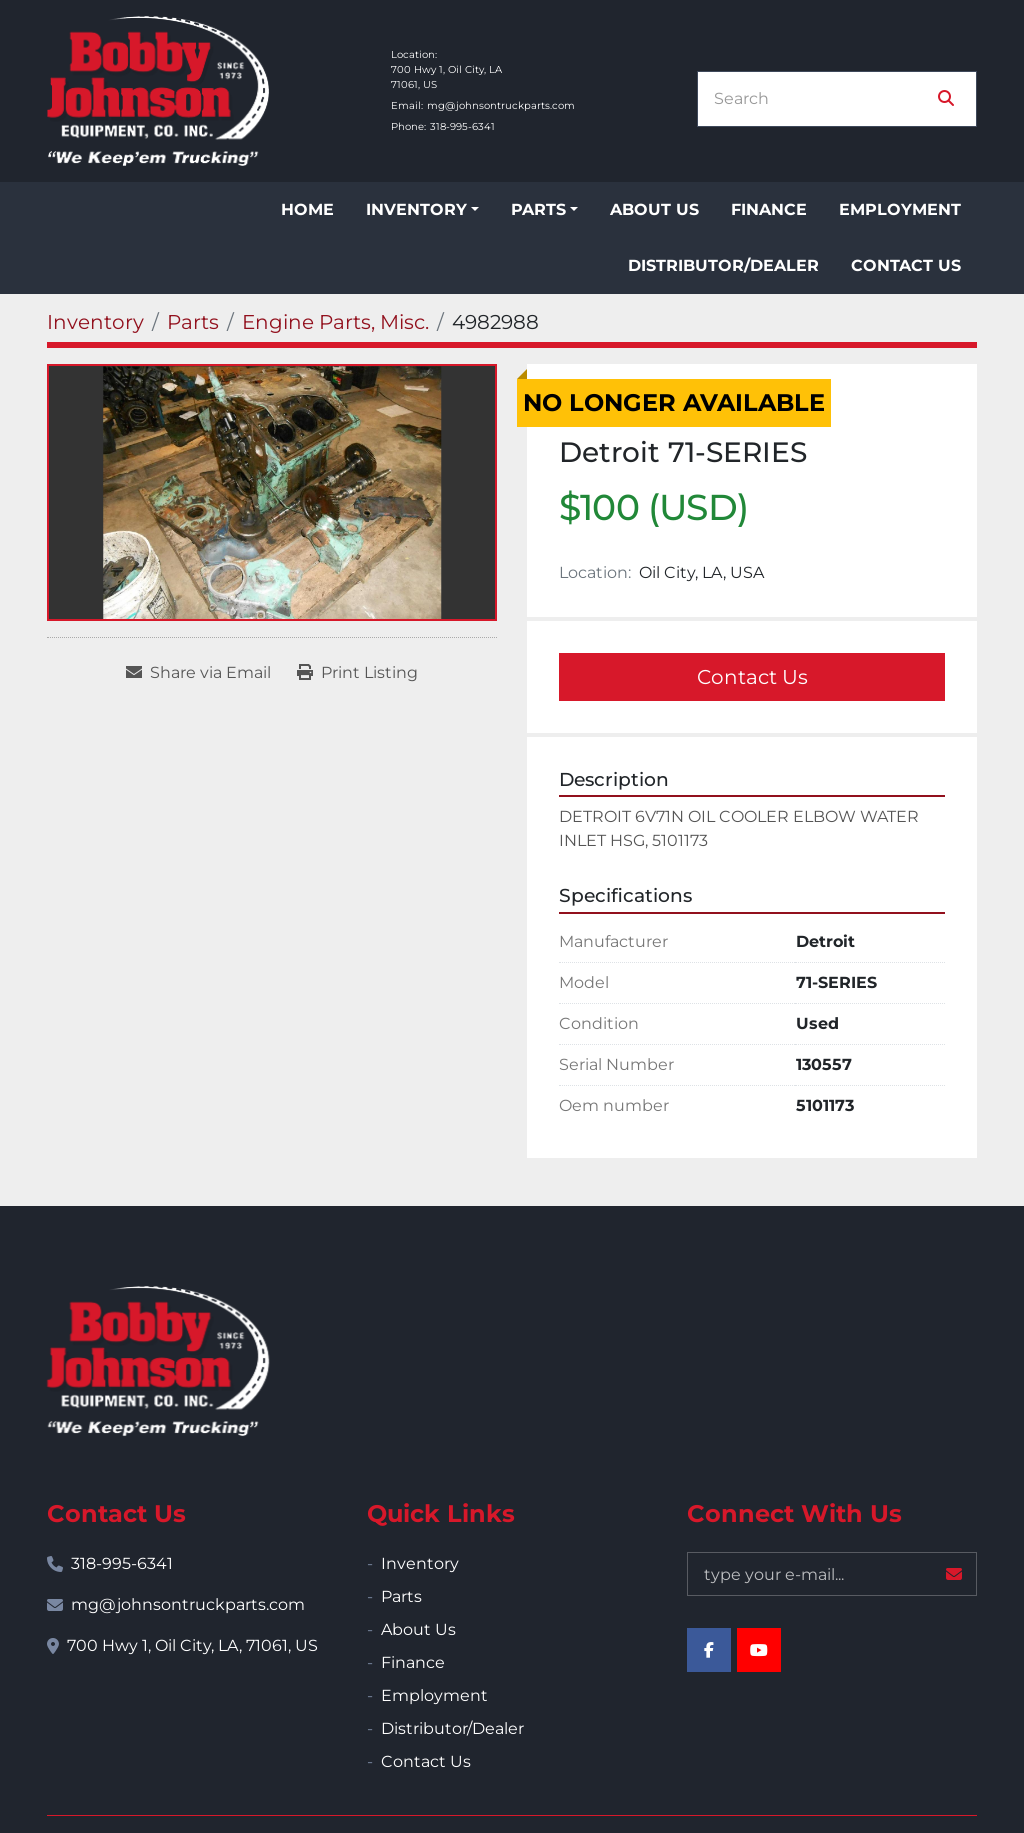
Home (307, 209)
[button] (422, 210)
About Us (654, 209)
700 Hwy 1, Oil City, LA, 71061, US (192, 1645)
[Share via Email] (198, 673)
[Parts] (193, 322)
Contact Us (906, 265)
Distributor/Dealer (723, 265)
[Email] (832, 1574)
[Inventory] (95, 322)
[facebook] (709, 1650)
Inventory (416, 209)
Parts (538, 209)
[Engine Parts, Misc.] (335, 322)
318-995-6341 (462, 126)
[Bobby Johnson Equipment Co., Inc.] (158, 1361)
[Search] (823, 99)
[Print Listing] (357, 673)
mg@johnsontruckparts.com (501, 105)
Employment (900, 209)
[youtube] (759, 1650)
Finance (769, 209)
